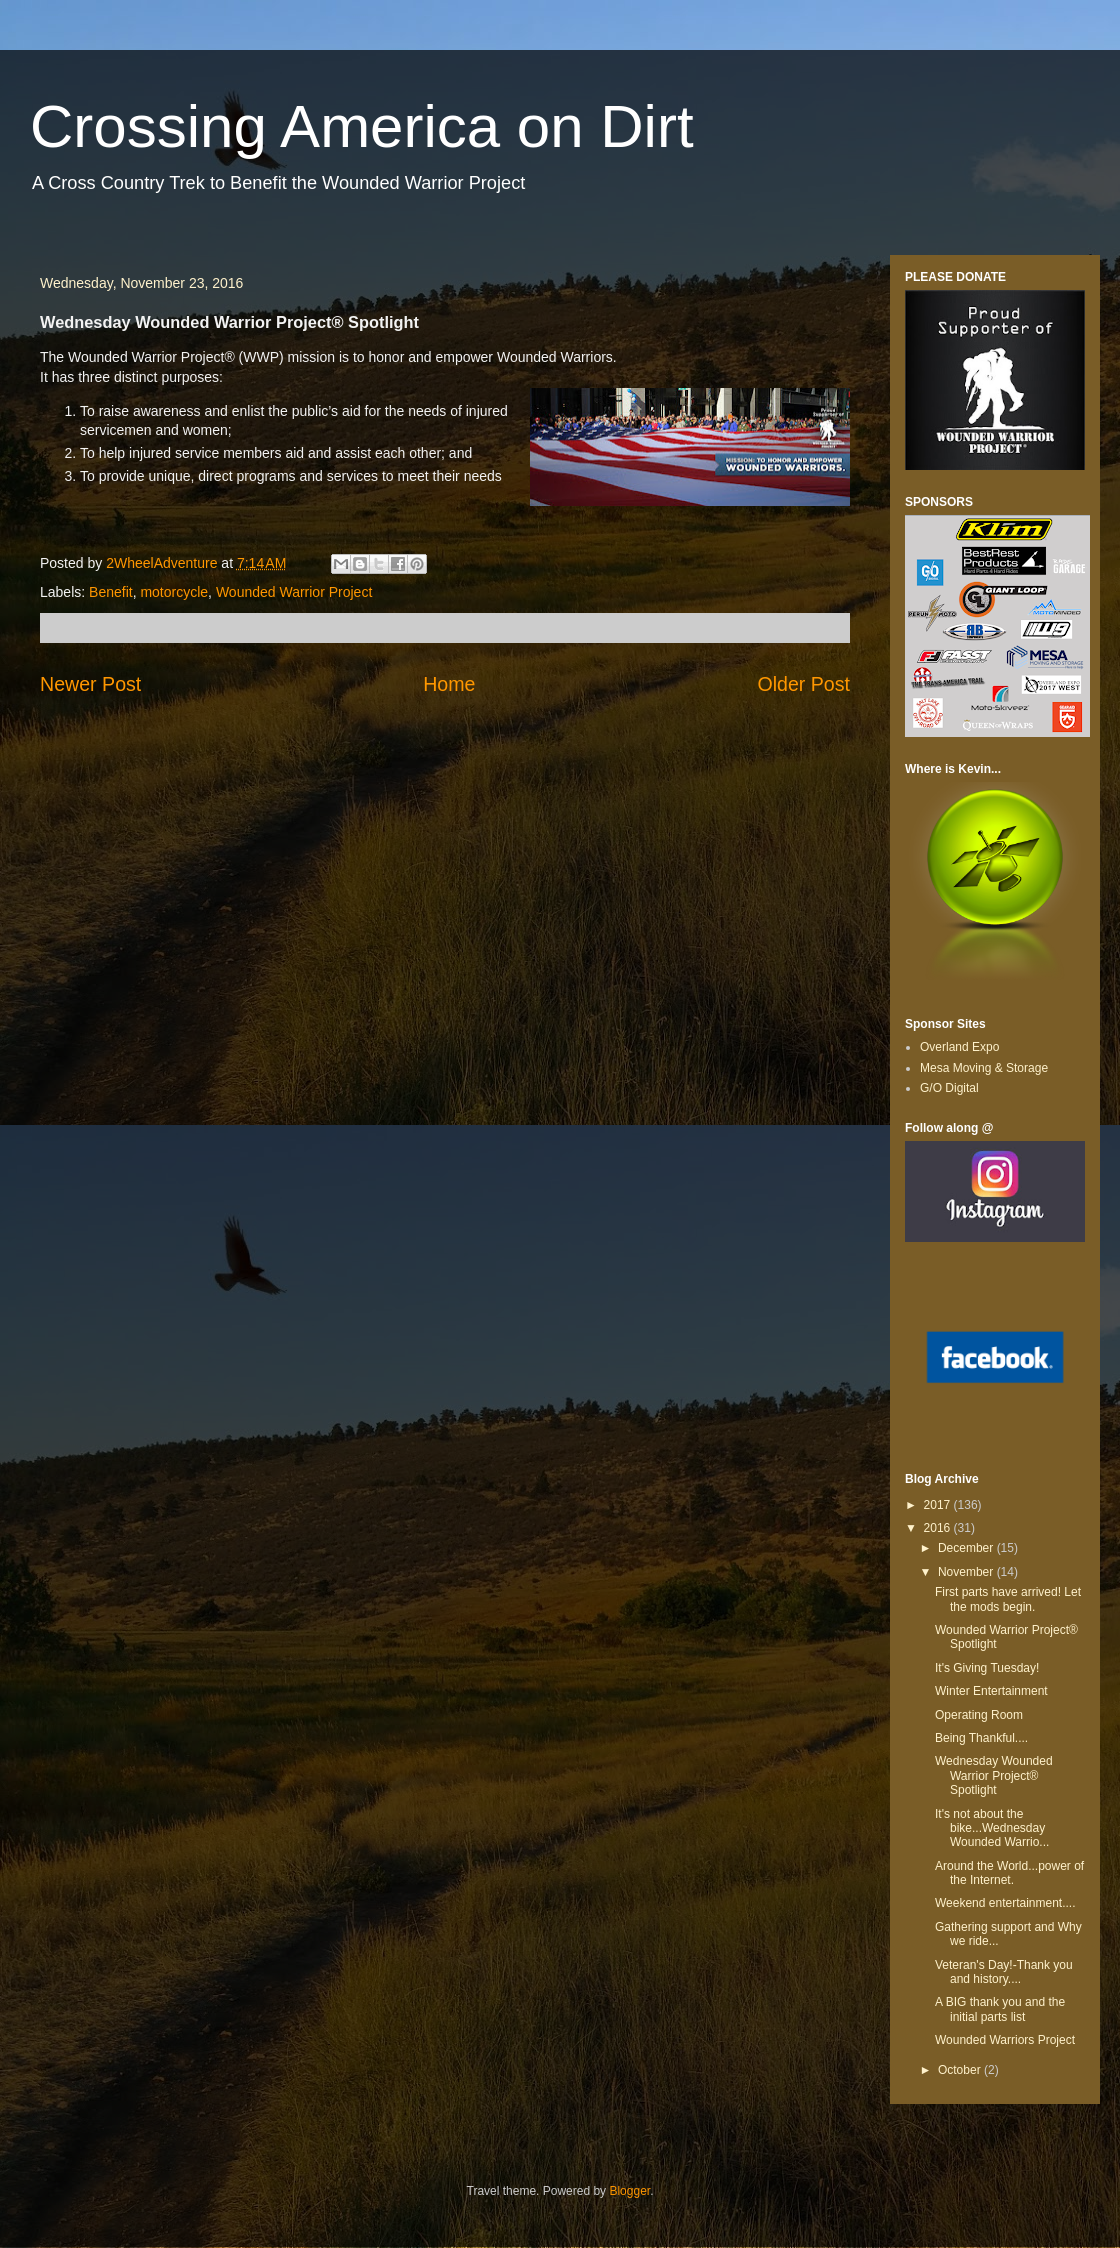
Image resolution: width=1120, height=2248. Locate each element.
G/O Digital (949, 1088)
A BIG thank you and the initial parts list (1000, 2009)
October (961, 2070)
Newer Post (90, 684)
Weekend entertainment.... (1005, 1903)
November (967, 1572)
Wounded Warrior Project (294, 592)
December (967, 1548)
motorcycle (174, 592)
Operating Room (979, 1715)
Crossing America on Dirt (362, 126)
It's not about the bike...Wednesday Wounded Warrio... (992, 1828)
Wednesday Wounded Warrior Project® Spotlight (994, 1775)
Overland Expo (959, 1047)
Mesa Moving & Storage (984, 1068)
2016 (939, 1528)
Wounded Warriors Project (1005, 2040)
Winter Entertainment (991, 1691)
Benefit (111, 592)
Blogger (629, 2191)
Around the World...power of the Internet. (1009, 1873)
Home (449, 684)
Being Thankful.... (981, 1738)
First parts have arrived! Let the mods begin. (1008, 1599)
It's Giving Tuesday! (987, 1668)
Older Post (803, 684)
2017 (939, 1505)
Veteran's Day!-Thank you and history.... (1004, 1972)
